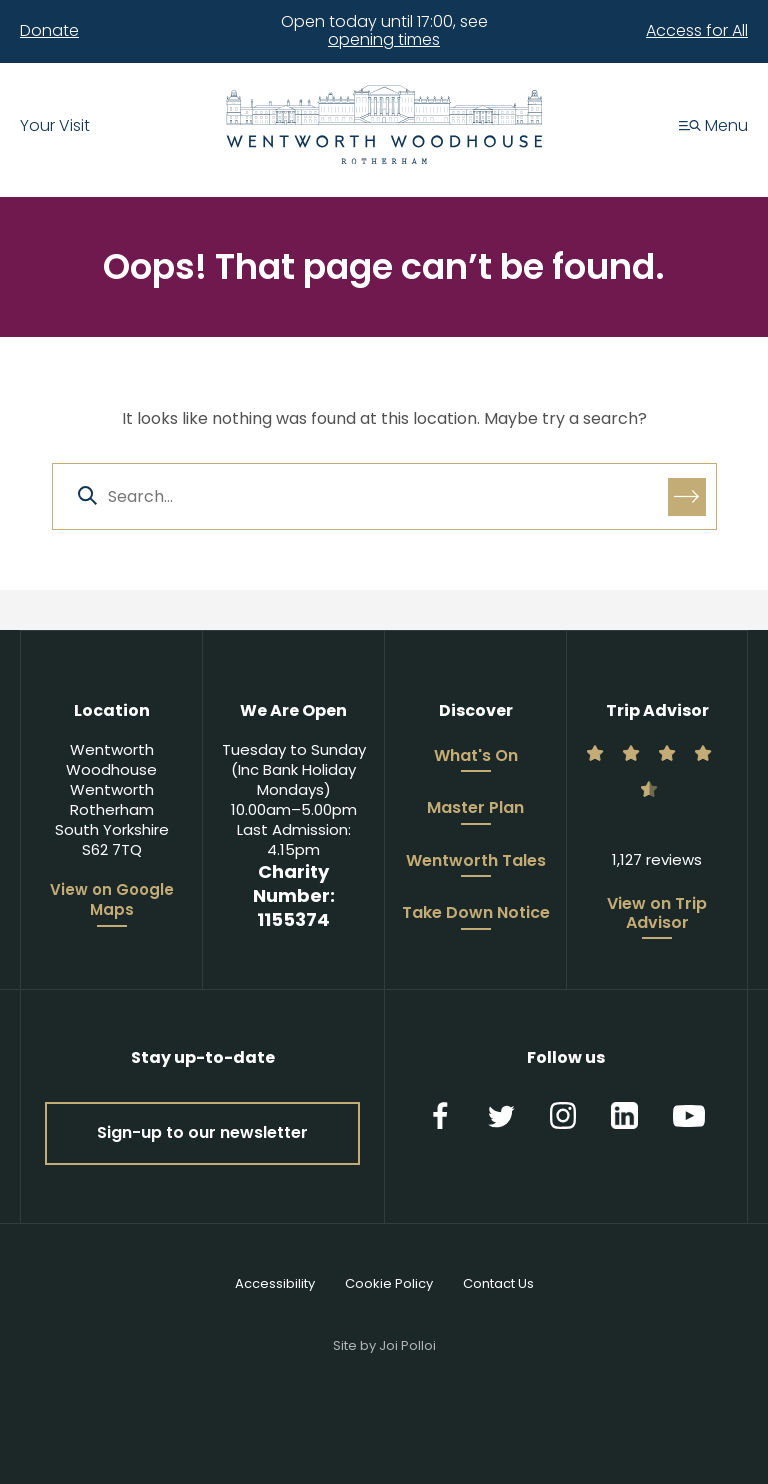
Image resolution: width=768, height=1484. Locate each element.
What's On (476, 757)
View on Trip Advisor (657, 914)
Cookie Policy (389, 1283)
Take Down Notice (476, 914)
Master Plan (475, 809)
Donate (49, 31)
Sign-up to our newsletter (202, 1132)
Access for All (697, 31)
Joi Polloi (407, 1345)
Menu (713, 127)
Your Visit (55, 127)
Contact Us (498, 1283)
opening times (384, 39)
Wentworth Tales (476, 862)
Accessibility (275, 1283)
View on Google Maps (112, 900)
